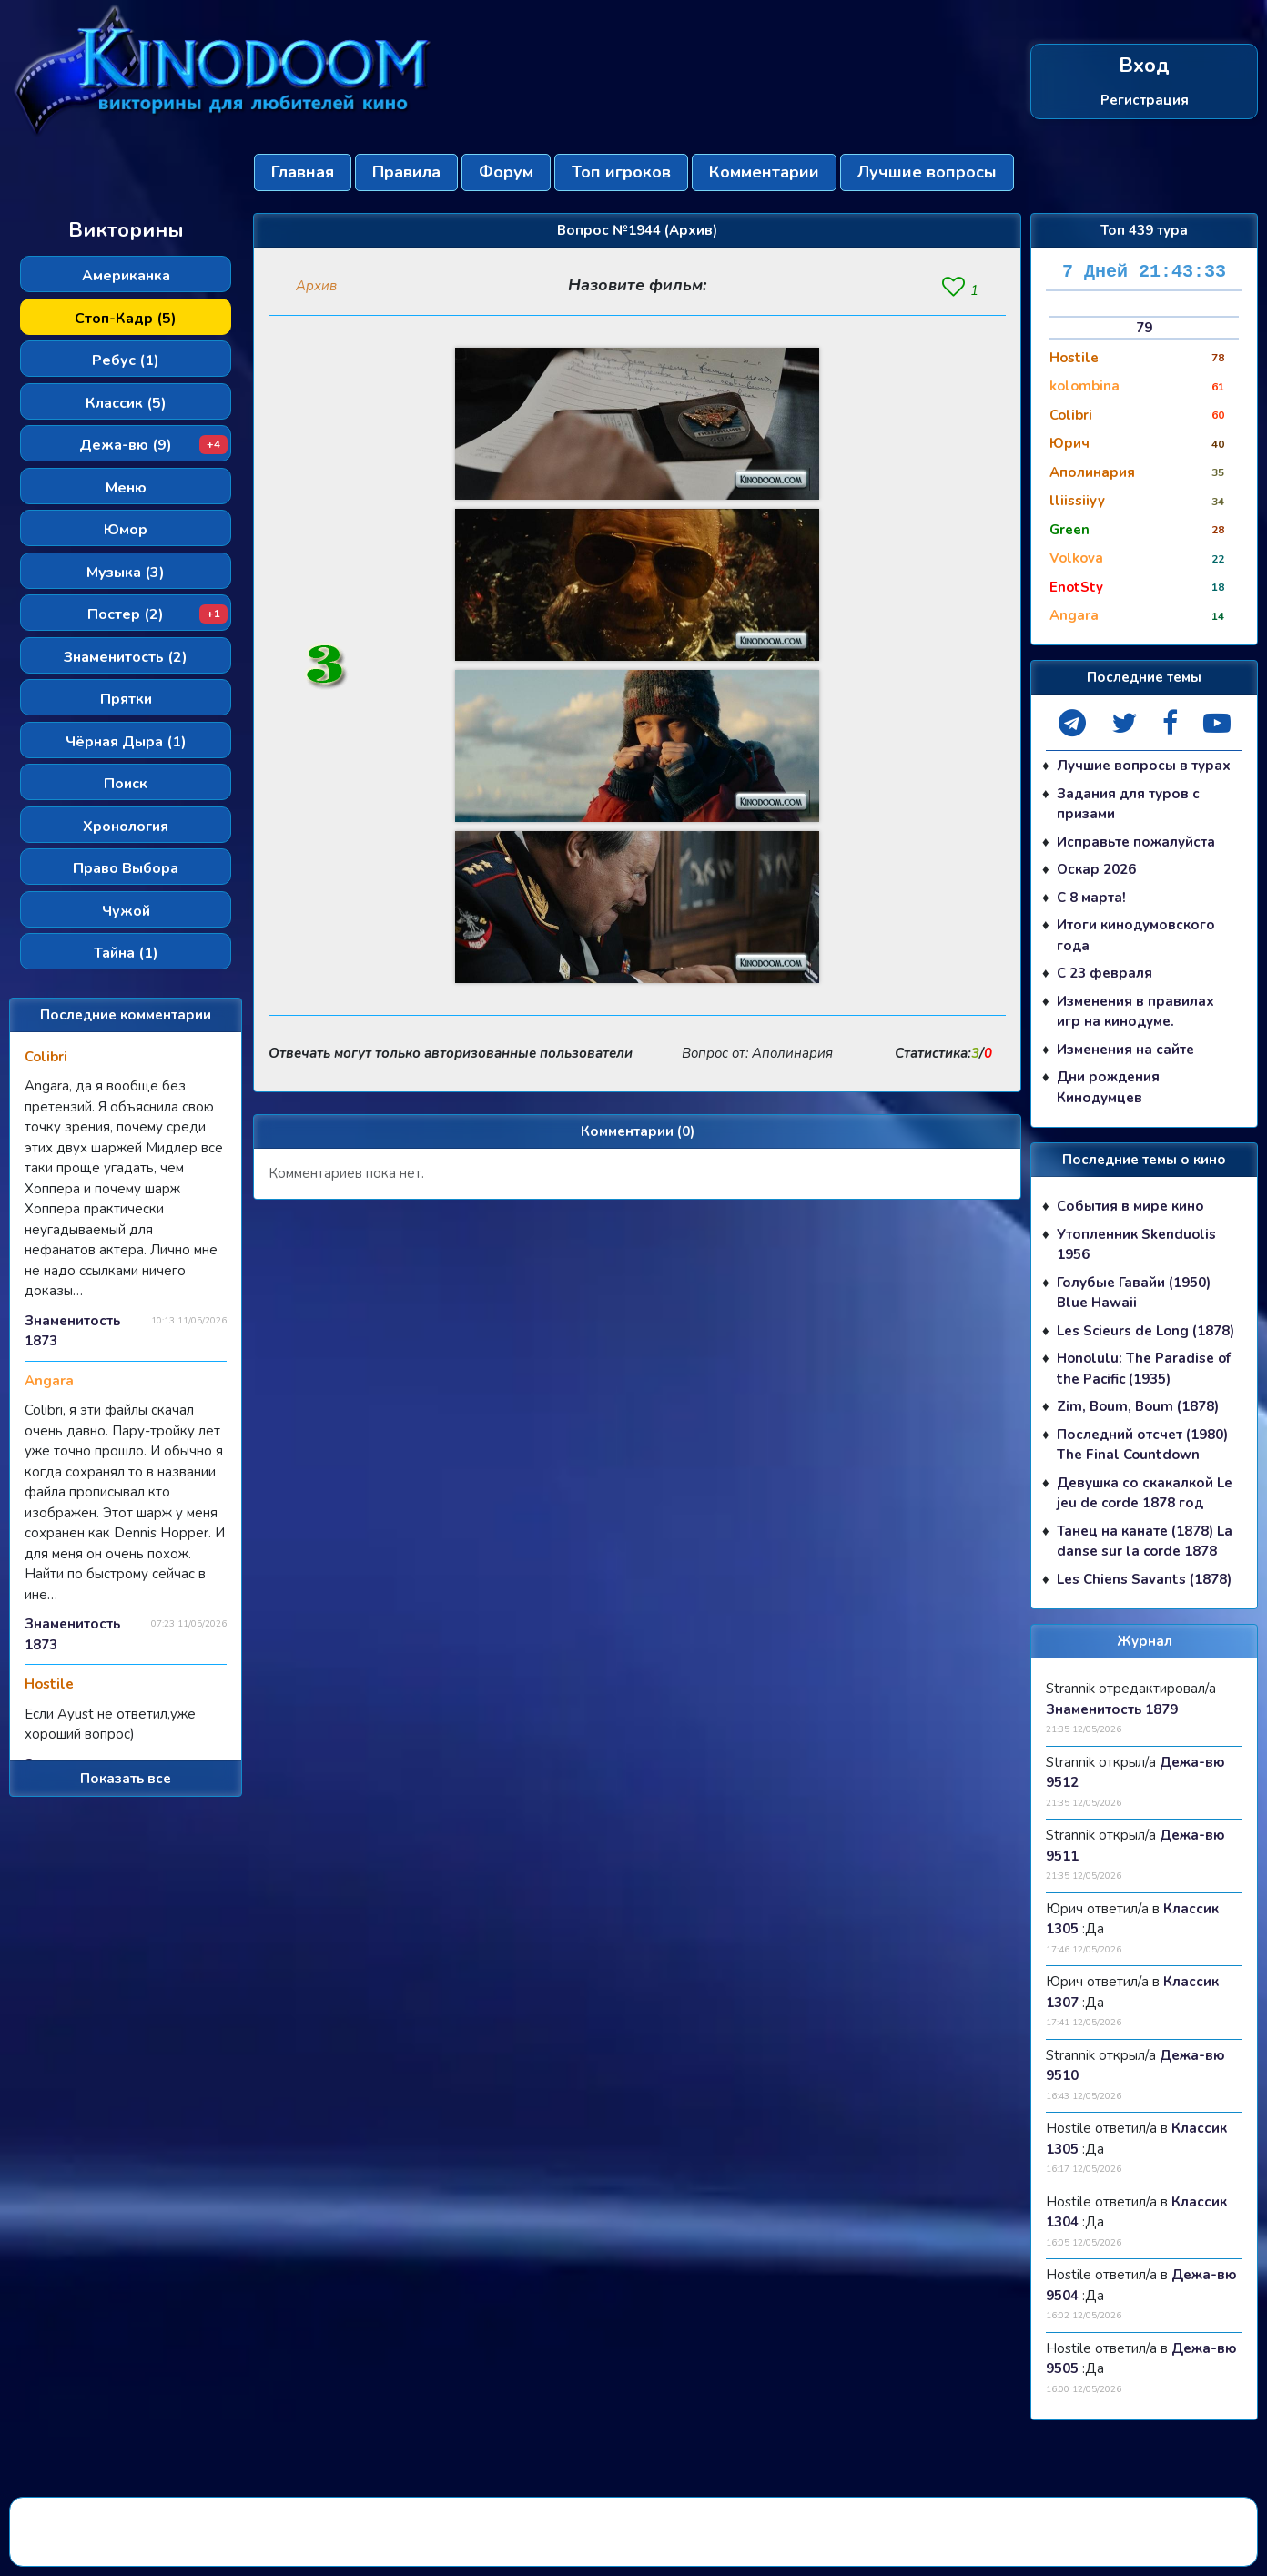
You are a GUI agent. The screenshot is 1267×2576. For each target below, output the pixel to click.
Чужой (126, 911)
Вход (1144, 66)
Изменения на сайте (1125, 1049)
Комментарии (764, 172)
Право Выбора (125, 868)
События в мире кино (1130, 1206)
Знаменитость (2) (126, 657)
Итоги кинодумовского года (1136, 935)
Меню (126, 488)
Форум (506, 172)
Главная (302, 172)
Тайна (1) (126, 953)
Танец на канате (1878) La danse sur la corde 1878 (1144, 1541)
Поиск (125, 784)
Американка (126, 276)
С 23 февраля (1104, 973)
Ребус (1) (125, 360)
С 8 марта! (1091, 897)
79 (1144, 328)
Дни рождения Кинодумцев (1108, 1087)
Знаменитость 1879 (1112, 1709)
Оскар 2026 (1096, 869)
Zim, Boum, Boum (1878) (1138, 1406)
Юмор (125, 530)
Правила (406, 172)
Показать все (125, 1779)
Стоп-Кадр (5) (126, 319)
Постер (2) (157, 614)
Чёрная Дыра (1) (126, 742)
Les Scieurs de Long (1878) (1145, 1331)
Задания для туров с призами (1128, 804)
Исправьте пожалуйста (1136, 842)
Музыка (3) (125, 573)
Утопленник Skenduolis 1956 (1136, 1244)
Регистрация (1144, 99)
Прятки (126, 699)
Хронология (125, 826)
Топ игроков (621, 172)
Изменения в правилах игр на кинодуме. (1135, 1011)
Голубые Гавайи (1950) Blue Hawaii (1134, 1293)
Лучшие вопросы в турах (1144, 765)
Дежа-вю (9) (153, 445)
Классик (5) (126, 403)
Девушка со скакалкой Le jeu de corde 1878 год (1144, 1493)
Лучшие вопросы (927, 172)
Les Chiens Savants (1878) (1144, 1579)
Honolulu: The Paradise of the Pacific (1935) (1144, 1368)
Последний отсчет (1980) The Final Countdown (1142, 1445)
